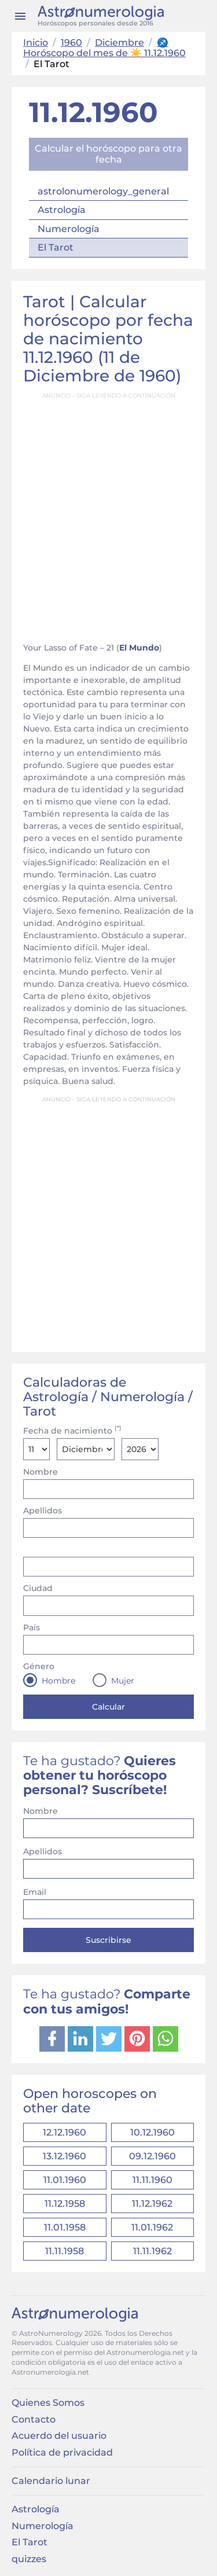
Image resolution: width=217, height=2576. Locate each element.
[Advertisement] (108, 514)
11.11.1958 (64, 2251)
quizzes (29, 2558)
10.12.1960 (152, 2132)
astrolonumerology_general (103, 191)
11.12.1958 (65, 2203)
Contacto (34, 2419)
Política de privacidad (62, 2452)
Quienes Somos (48, 2402)
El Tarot (55, 247)
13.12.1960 (64, 2156)
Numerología (69, 228)
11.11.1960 (152, 2179)
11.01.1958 (65, 2227)
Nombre (40, 1472)
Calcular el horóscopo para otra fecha (108, 153)
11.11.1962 (152, 2251)
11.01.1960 (64, 2179)
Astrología (62, 209)
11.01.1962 (152, 2227)
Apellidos (42, 1510)
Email (34, 1892)
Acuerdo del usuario (59, 2435)
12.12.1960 (64, 2132)
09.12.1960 (152, 2156)
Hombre (58, 1680)
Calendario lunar (51, 2480)
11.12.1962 (152, 2203)
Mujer (122, 1680)
